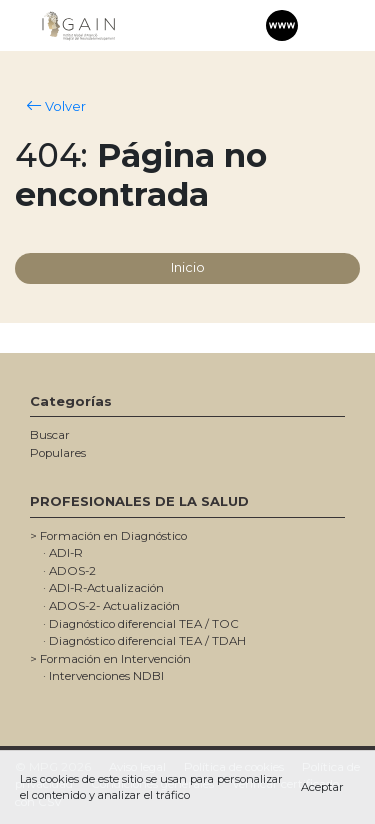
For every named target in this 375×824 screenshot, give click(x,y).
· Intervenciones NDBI (103, 676)
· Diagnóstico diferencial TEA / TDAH (144, 641)
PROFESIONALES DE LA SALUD (139, 501)
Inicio (188, 267)
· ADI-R (63, 553)
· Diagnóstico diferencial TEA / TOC (141, 624)
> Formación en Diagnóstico (108, 536)
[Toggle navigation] (321, 25)
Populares (58, 453)
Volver (56, 106)
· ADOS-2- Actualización (111, 606)
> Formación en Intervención (110, 659)
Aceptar (322, 787)
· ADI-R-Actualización (103, 588)
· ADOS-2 (69, 571)
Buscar (50, 435)
